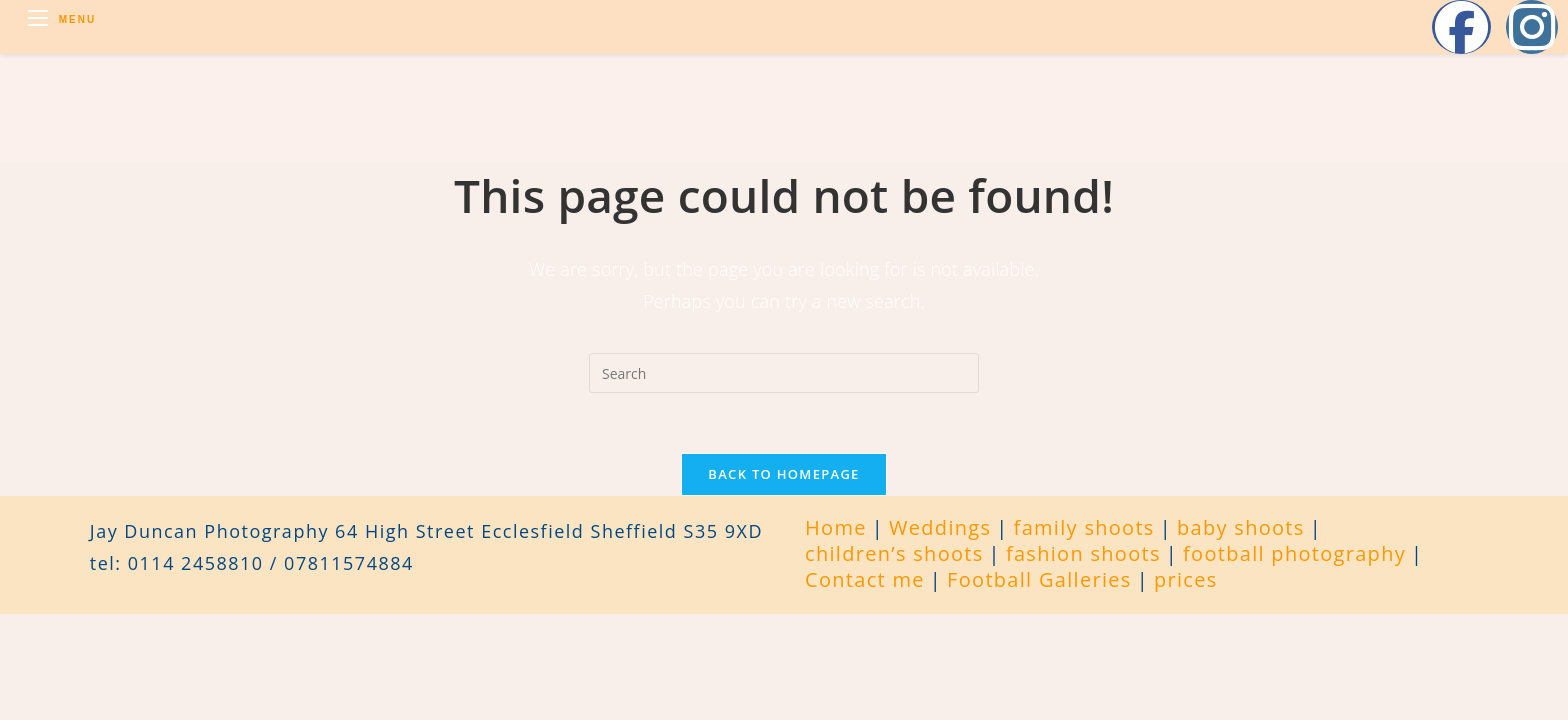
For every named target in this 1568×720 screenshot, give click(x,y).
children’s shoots (894, 553)
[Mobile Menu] (62, 19)
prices (1186, 579)
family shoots (1084, 527)
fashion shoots (1083, 553)
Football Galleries (1039, 579)
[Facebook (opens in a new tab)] (1461, 27)
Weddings (940, 527)
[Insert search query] (784, 373)
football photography (1294, 553)
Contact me (865, 579)
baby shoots (1241, 527)
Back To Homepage (783, 474)
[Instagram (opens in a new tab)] (1532, 27)
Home (836, 527)
